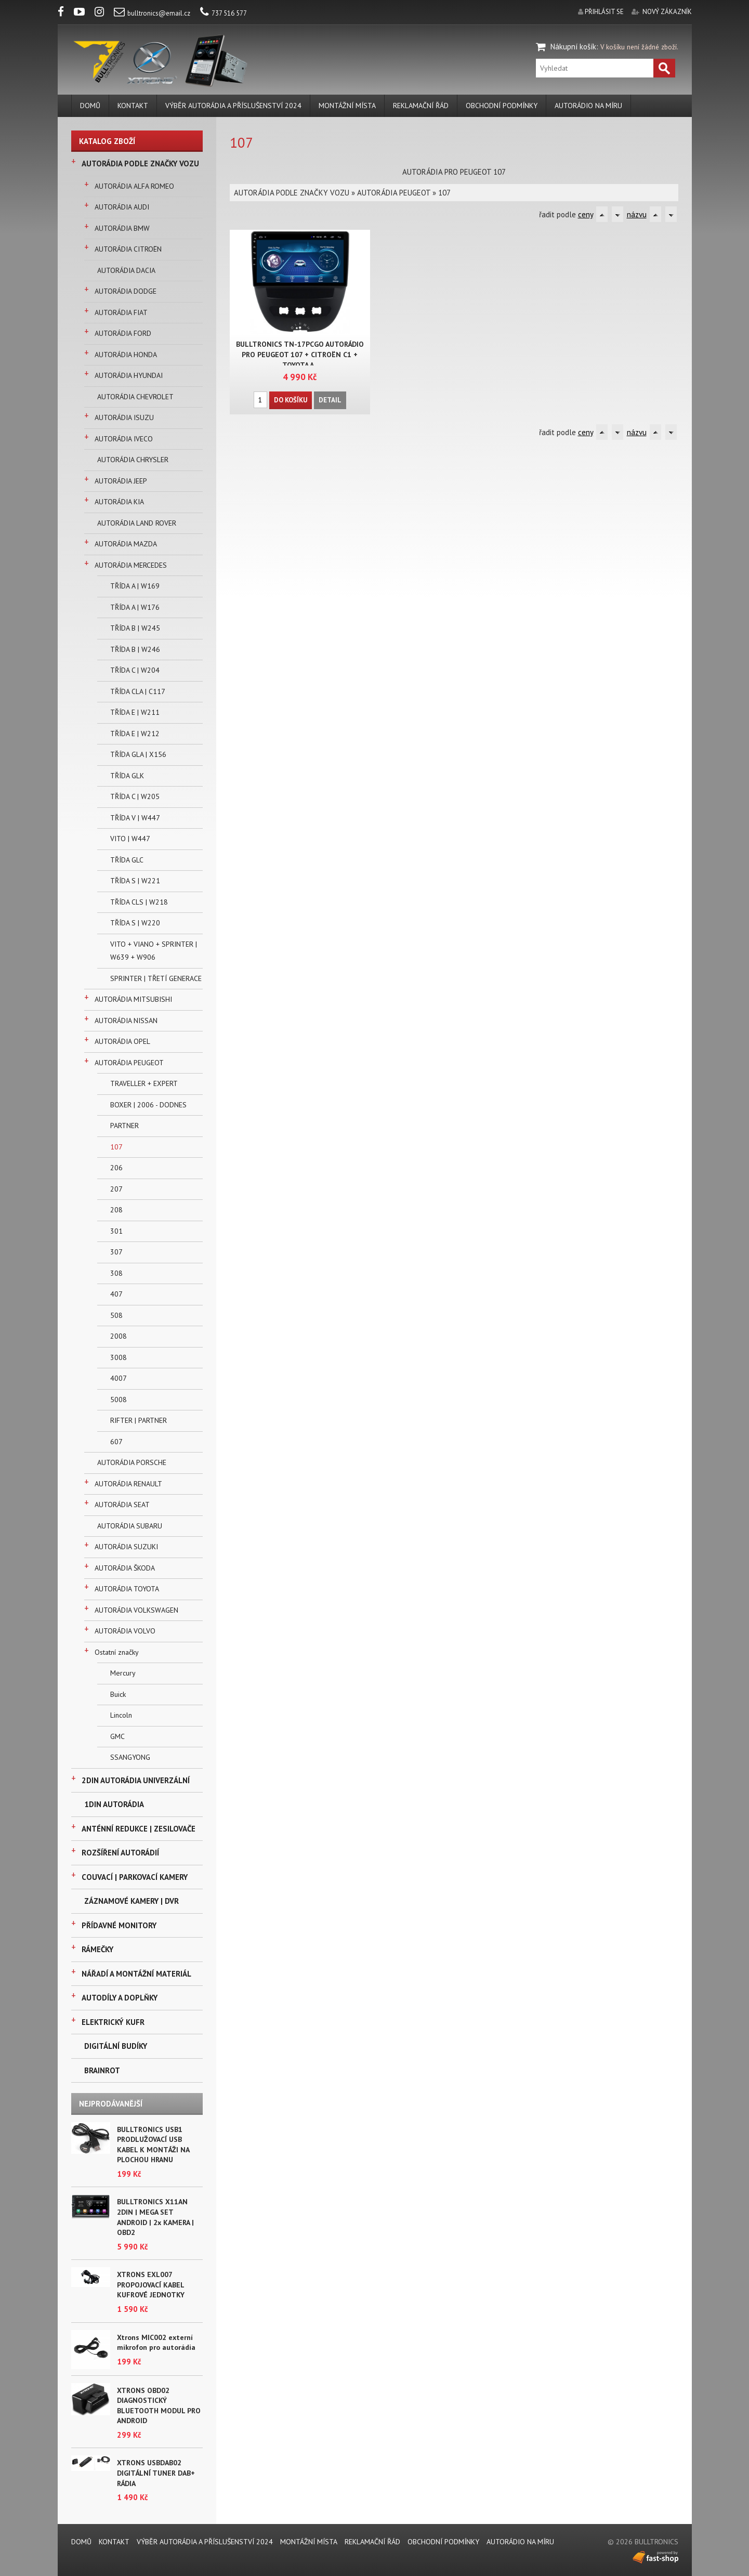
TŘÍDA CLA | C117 (137, 691)
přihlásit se (604, 11)
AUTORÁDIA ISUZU (124, 417)
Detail (330, 400)
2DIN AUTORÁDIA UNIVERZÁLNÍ (136, 1780)
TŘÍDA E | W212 (135, 733)
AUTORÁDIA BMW (122, 228)
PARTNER (124, 1125)
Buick (118, 1694)
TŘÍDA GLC (126, 860)
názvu (637, 214)
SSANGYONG (130, 1757)
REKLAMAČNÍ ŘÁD (421, 105)
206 (116, 1167)
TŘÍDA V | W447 (135, 817)
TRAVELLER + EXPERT (144, 1083)
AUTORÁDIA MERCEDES (131, 565)
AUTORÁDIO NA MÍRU (588, 105)
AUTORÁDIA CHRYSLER (132, 459)
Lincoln (121, 1715)
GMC (117, 1736)
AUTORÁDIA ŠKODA (125, 1568)
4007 (118, 1378)
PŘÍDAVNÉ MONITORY (119, 1925)
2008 (118, 1336)
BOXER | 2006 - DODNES (148, 1104)
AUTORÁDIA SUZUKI (126, 1546)
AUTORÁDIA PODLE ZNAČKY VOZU (140, 163)
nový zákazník (667, 11)
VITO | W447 (130, 838)
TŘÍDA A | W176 (135, 607)
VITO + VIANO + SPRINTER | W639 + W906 (153, 950)
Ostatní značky (117, 1652)
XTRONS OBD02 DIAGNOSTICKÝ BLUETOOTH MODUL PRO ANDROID (159, 2406)
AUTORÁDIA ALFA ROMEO (134, 186)
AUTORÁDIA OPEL (122, 1041)
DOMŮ (90, 105)
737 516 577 (223, 13)
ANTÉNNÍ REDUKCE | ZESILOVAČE (138, 1829)
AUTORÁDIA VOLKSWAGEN (136, 1610)
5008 (118, 1399)
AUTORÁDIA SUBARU (129, 1526)
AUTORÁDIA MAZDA (126, 543)
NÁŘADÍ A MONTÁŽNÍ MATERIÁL (136, 1974)
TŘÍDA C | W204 (135, 670)
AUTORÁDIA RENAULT (128, 1483)
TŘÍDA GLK (127, 775)
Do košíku (290, 400)
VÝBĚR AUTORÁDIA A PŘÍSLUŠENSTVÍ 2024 (233, 105)
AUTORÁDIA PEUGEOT (129, 1062)
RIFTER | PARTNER (138, 1420)
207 (116, 1189)
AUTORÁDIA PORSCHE (131, 1462)
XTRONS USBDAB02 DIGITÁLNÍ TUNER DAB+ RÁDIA (156, 2473)
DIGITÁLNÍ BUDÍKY (115, 2046)
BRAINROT (102, 2070)
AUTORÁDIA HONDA (126, 354)
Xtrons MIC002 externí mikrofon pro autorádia (156, 2342)
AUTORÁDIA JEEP (121, 481)
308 (116, 1273)
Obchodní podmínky (501, 105)
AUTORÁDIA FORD (123, 333)
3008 (118, 1357)
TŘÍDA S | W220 (135, 922)
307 (116, 1252)
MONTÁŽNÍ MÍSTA (347, 105)
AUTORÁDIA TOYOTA (127, 1588)
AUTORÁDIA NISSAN (126, 1020)
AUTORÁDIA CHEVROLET (135, 396)
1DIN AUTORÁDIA (114, 1804)
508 (116, 1315)
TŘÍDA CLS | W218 (139, 902)
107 (116, 1147)
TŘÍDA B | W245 (135, 628)
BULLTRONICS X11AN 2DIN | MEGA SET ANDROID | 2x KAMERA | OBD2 (155, 2217)
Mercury (123, 1673)
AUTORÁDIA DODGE (125, 291)
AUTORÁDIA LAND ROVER (136, 523)
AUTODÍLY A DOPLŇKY (119, 1998)
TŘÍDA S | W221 (135, 880)
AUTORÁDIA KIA (119, 501)
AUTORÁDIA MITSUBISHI (133, 999)
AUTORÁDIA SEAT (122, 1504)
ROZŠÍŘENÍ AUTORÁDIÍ (120, 1853)
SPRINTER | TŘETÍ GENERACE (156, 978)
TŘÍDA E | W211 (135, 712)
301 (116, 1231)
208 (116, 1209)
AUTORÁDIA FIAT (121, 312)
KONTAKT (132, 105)
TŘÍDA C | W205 (135, 796)
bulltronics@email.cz (152, 13)
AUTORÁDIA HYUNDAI (129, 375)
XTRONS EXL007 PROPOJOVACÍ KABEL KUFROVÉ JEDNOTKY (151, 2284)
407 (116, 1294)
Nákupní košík (573, 46)
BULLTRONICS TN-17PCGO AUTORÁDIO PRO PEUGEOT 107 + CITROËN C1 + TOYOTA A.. (300, 354)
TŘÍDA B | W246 (135, 649)
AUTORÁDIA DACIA (126, 270)
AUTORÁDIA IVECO (124, 438)
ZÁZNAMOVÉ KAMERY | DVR (131, 1901)
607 (116, 1441)
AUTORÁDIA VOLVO (125, 1631)
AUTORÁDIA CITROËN (128, 249)
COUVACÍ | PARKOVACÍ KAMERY (135, 1877)
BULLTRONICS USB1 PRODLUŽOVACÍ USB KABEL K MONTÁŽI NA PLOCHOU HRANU (153, 2145)
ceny (585, 214)
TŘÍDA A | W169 (135, 586)
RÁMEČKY (97, 1949)
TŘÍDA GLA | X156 (138, 754)
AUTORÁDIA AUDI (122, 207)
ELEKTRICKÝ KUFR (113, 2022)
